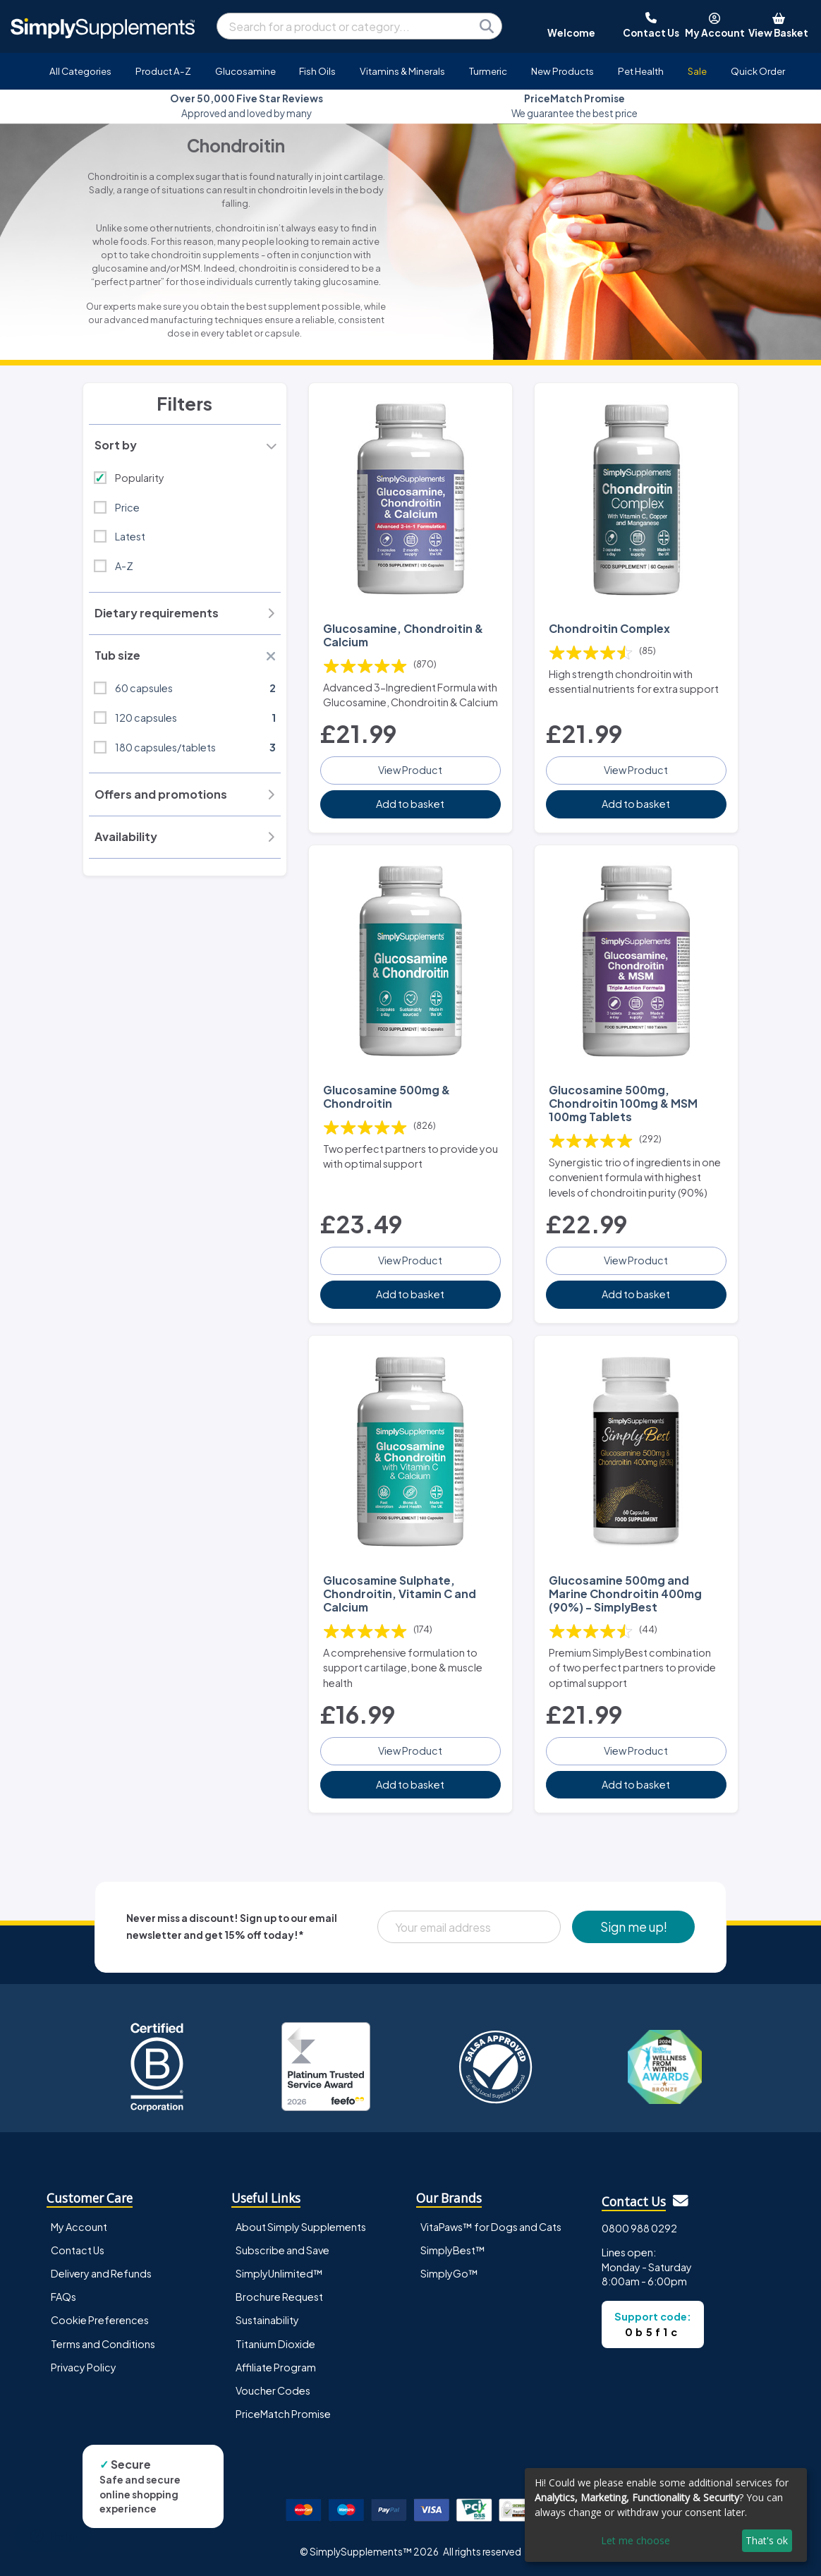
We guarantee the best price (574, 105)
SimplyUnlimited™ (279, 2273)
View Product (410, 769)
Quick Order (758, 71)
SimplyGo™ (449, 2273)
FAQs (63, 2296)
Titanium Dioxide (275, 2344)
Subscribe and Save (282, 2250)
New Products (562, 71)
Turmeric (488, 71)
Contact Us (77, 2250)
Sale (697, 71)
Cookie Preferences (100, 2320)
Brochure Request (279, 2296)
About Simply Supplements (301, 2226)
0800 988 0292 (639, 2228)
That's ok (767, 2540)
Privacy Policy (83, 2367)
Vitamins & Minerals (402, 71)
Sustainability (267, 2320)
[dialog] (666, 2515)
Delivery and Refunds (101, 2273)
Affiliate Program (276, 2367)
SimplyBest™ (452, 2250)
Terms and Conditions (103, 2344)
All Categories (80, 71)
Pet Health (641, 71)
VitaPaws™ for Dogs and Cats (490, 2226)
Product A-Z (163, 71)
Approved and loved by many (246, 105)
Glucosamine (245, 71)
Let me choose (635, 2540)
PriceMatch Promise (283, 2413)
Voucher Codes (273, 2390)
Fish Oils (317, 71)
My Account (79, 2226)
